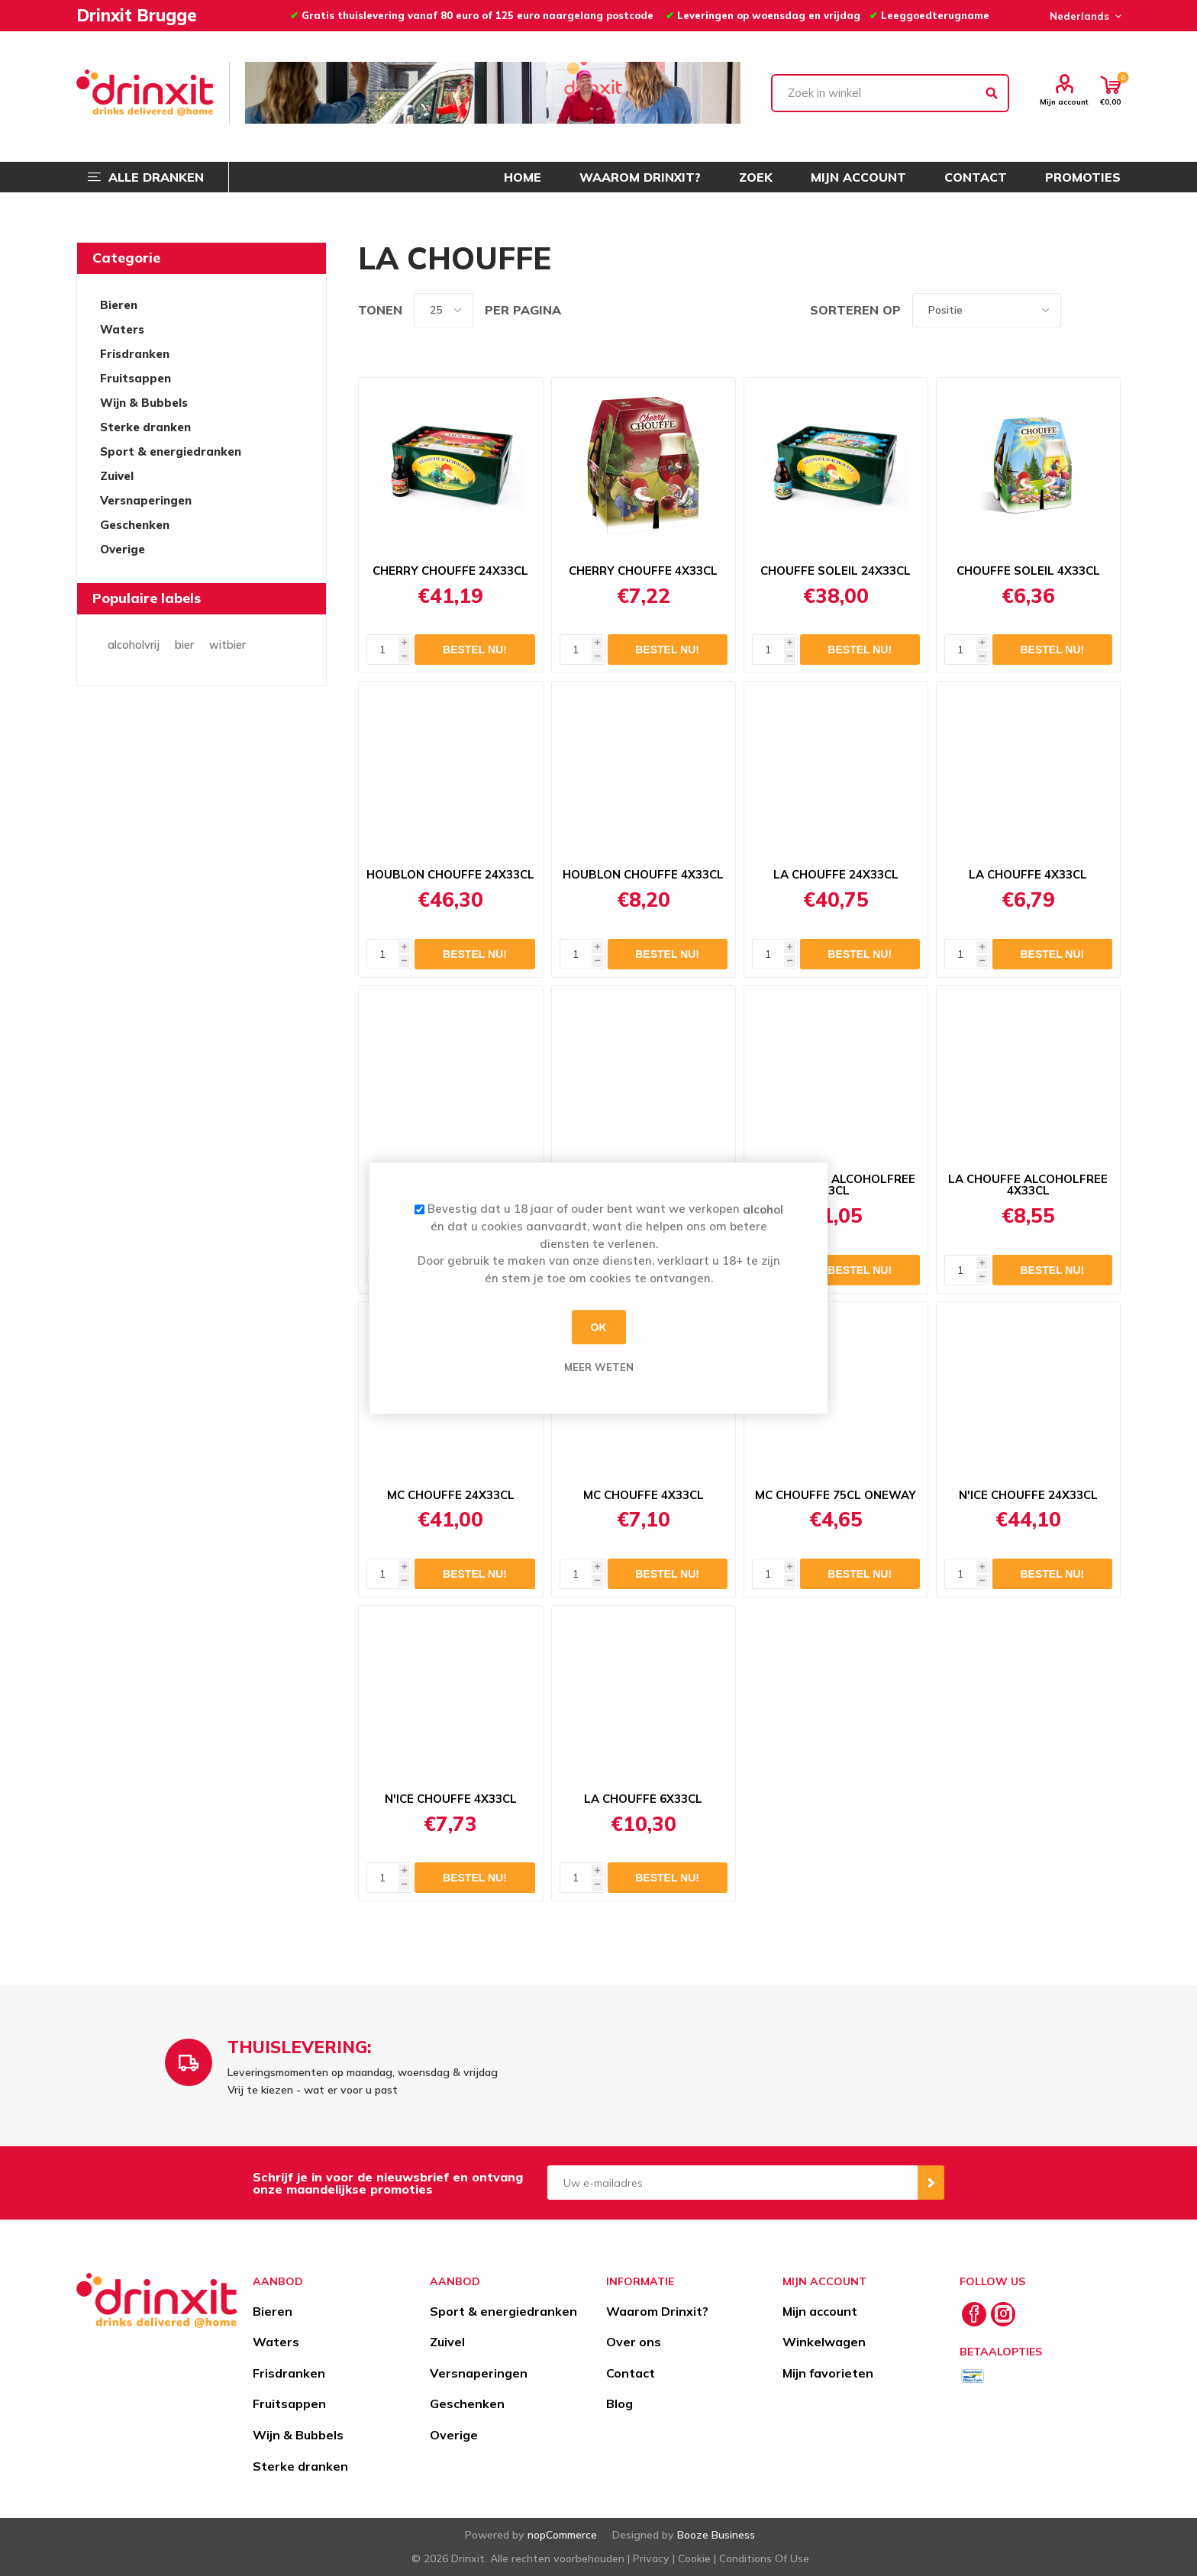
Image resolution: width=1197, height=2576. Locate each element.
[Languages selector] (1083, 16)
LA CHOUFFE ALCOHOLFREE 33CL (835, 1185)
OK (599, 1327)
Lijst (1109, 310)
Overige (122, 549)
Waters (122, 329)
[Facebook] (974, 2314)
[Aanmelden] (732, 2182)
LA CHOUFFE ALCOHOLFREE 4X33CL (1028, 1185)
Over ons (633, 2341)
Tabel (1080, 310)
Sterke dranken (145, 427)
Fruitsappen (135, 378)
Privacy (651, 2558)
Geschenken (134, 524)
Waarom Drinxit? (657, 2311)
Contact (630, 2373)
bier (184, 645)
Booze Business (716, 2535)
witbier (227, 645)
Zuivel (117, 476)
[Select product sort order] (986, 310)
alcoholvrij (134, 645)
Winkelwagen (824, 2341)
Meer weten (599, 1367)
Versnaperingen (146, 500)
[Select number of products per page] (443, 310)
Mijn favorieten (827, 2373)
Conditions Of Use (764, 2558)
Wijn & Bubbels (144, 402)
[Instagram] (1003, 2314)
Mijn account (1064, 101)
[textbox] (890, 93)
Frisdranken (134, 354)
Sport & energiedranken (170, 451)
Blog (619, 2403)
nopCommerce (562, 2535)
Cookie (694, 2558)
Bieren (118, 305)
